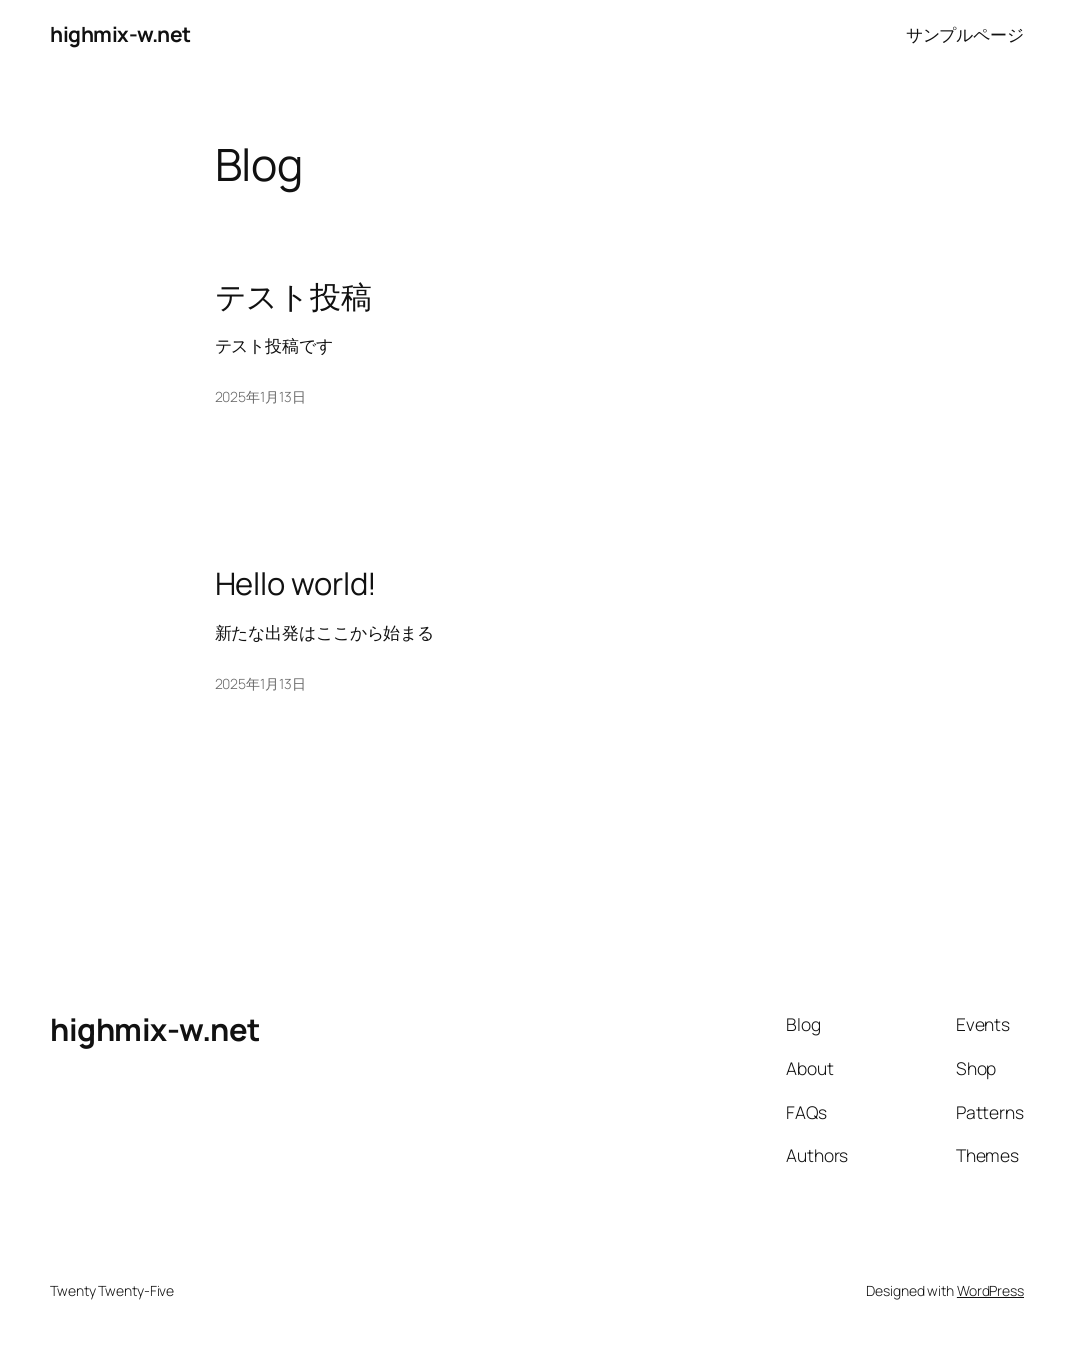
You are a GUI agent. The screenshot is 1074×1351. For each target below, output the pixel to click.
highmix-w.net (120, 34)
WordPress (990, 1290)
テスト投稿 (294, 296)
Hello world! (296, 583)
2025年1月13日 (260, 396)
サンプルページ (965, 34)
